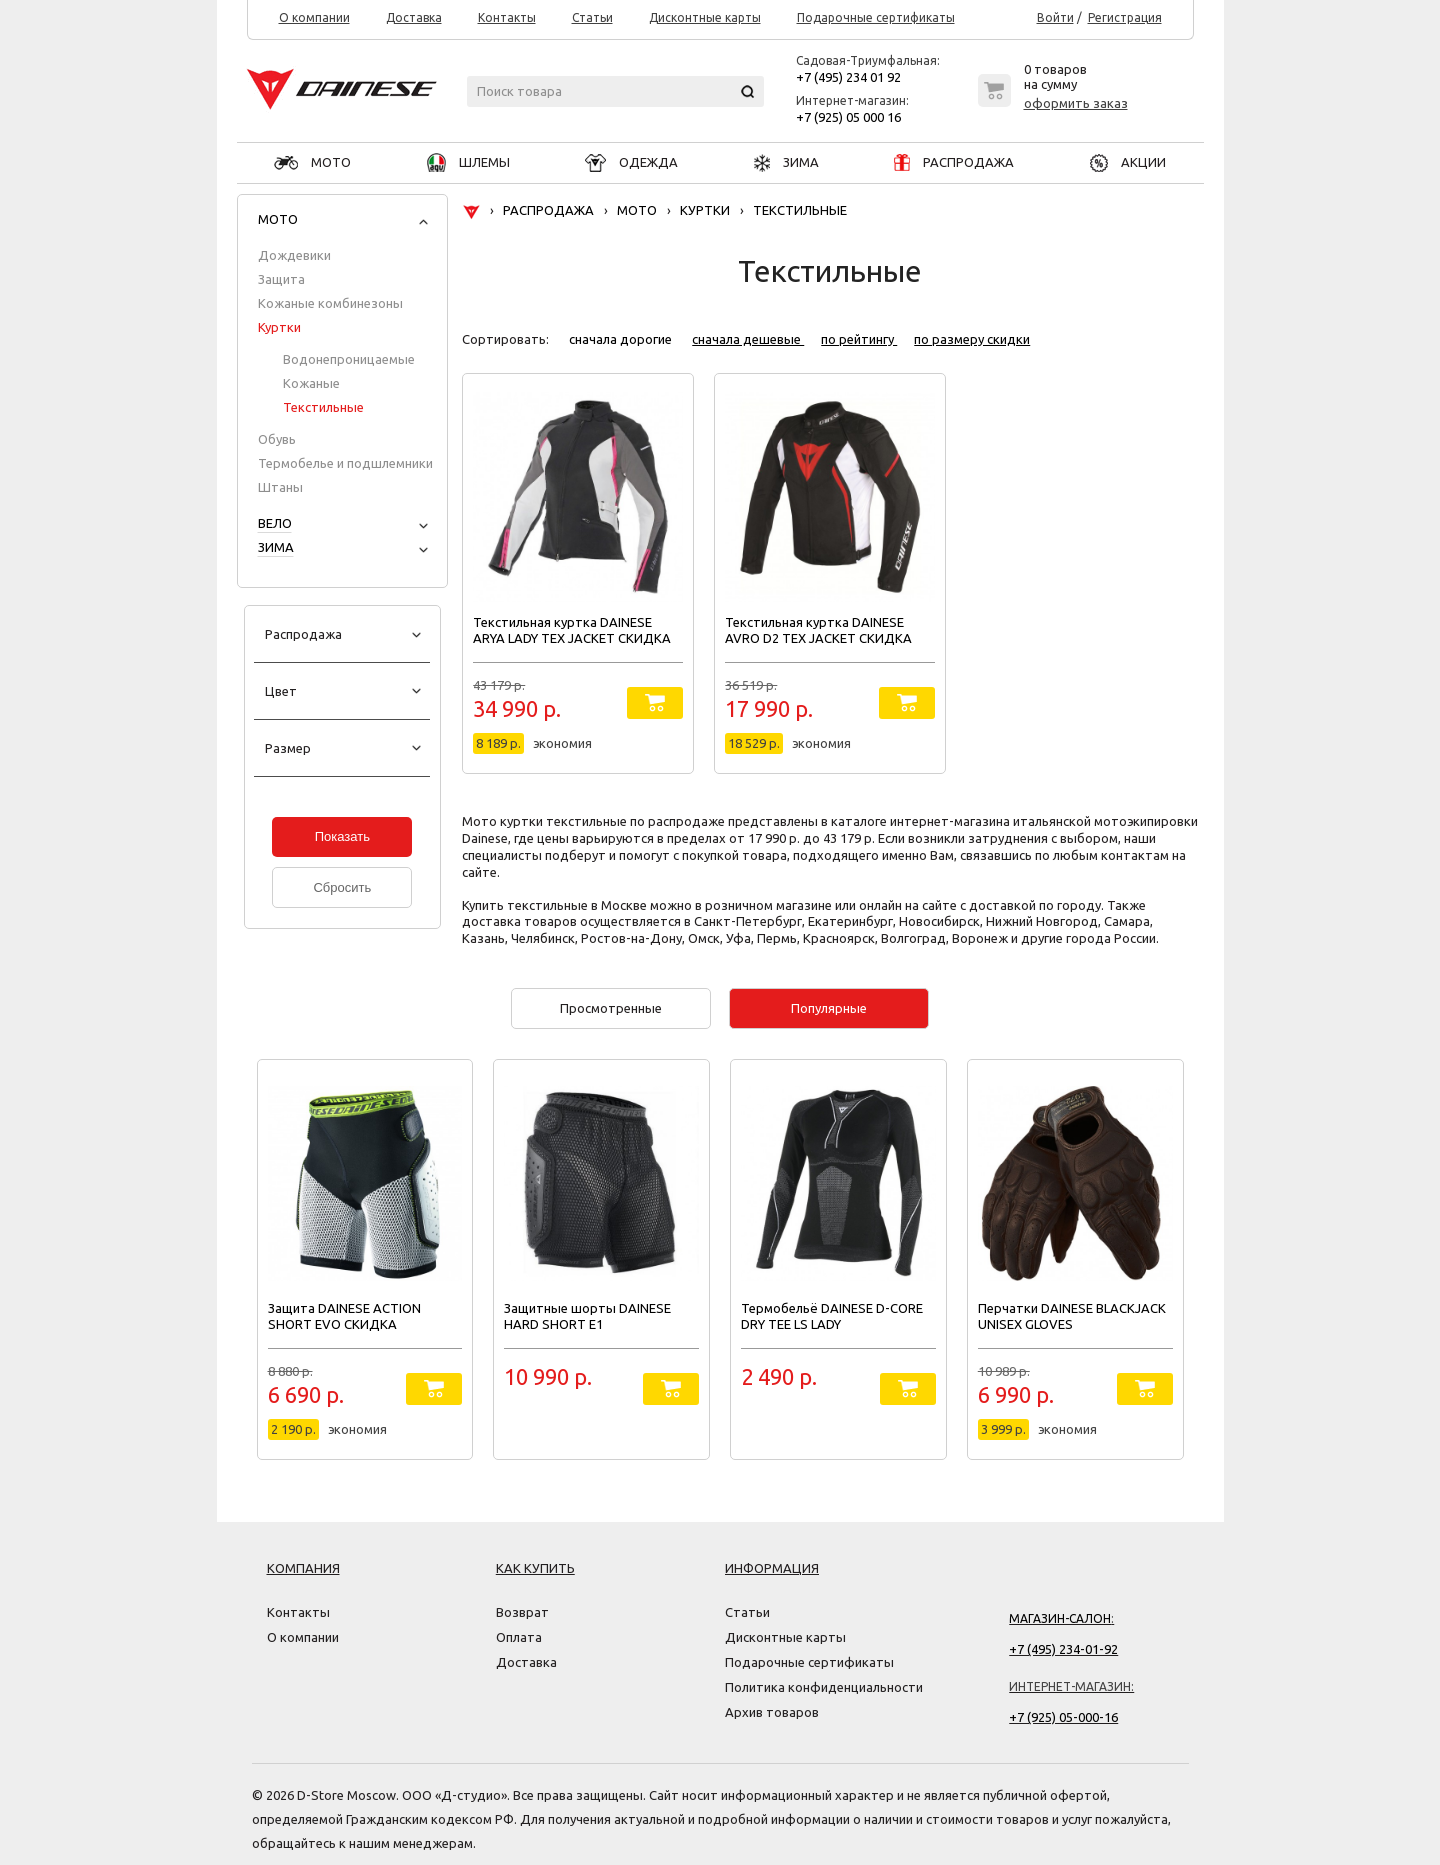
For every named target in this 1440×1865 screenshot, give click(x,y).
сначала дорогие (622, 339)
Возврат (522, 1612)
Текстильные (323, 407)
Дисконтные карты (705, 18)
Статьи (592, 18)
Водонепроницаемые (349, 359)
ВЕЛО (275, 523)
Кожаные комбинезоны (330, 303)
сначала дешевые (748, 339)
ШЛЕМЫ (468, 162)
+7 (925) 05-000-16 (1063, 1717)
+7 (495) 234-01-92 (1063, 1649)
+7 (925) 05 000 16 (848, 117)
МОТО (312, 162)
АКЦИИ (1128, 162)
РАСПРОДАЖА (954, 162)
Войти (1055, 18)
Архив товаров (772, 1712)
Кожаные (311, 383)
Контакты (507, 18)
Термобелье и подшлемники (345, 463)
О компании (314, 18)
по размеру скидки (972, 339)
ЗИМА (786, 162)
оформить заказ (1076, 103)
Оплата (519, 1637)
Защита (281, 279)
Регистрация (1125, 18)
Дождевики (294, 255)
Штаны (280, 487)
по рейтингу (859, 339)
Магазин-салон (1060, 1618)
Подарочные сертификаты (876, 18)
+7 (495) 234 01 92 (848, 77)
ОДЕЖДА (631, 162)
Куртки (279, 327)
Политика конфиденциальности (824, 1687)
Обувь (277, 439)
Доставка (414, 18)
